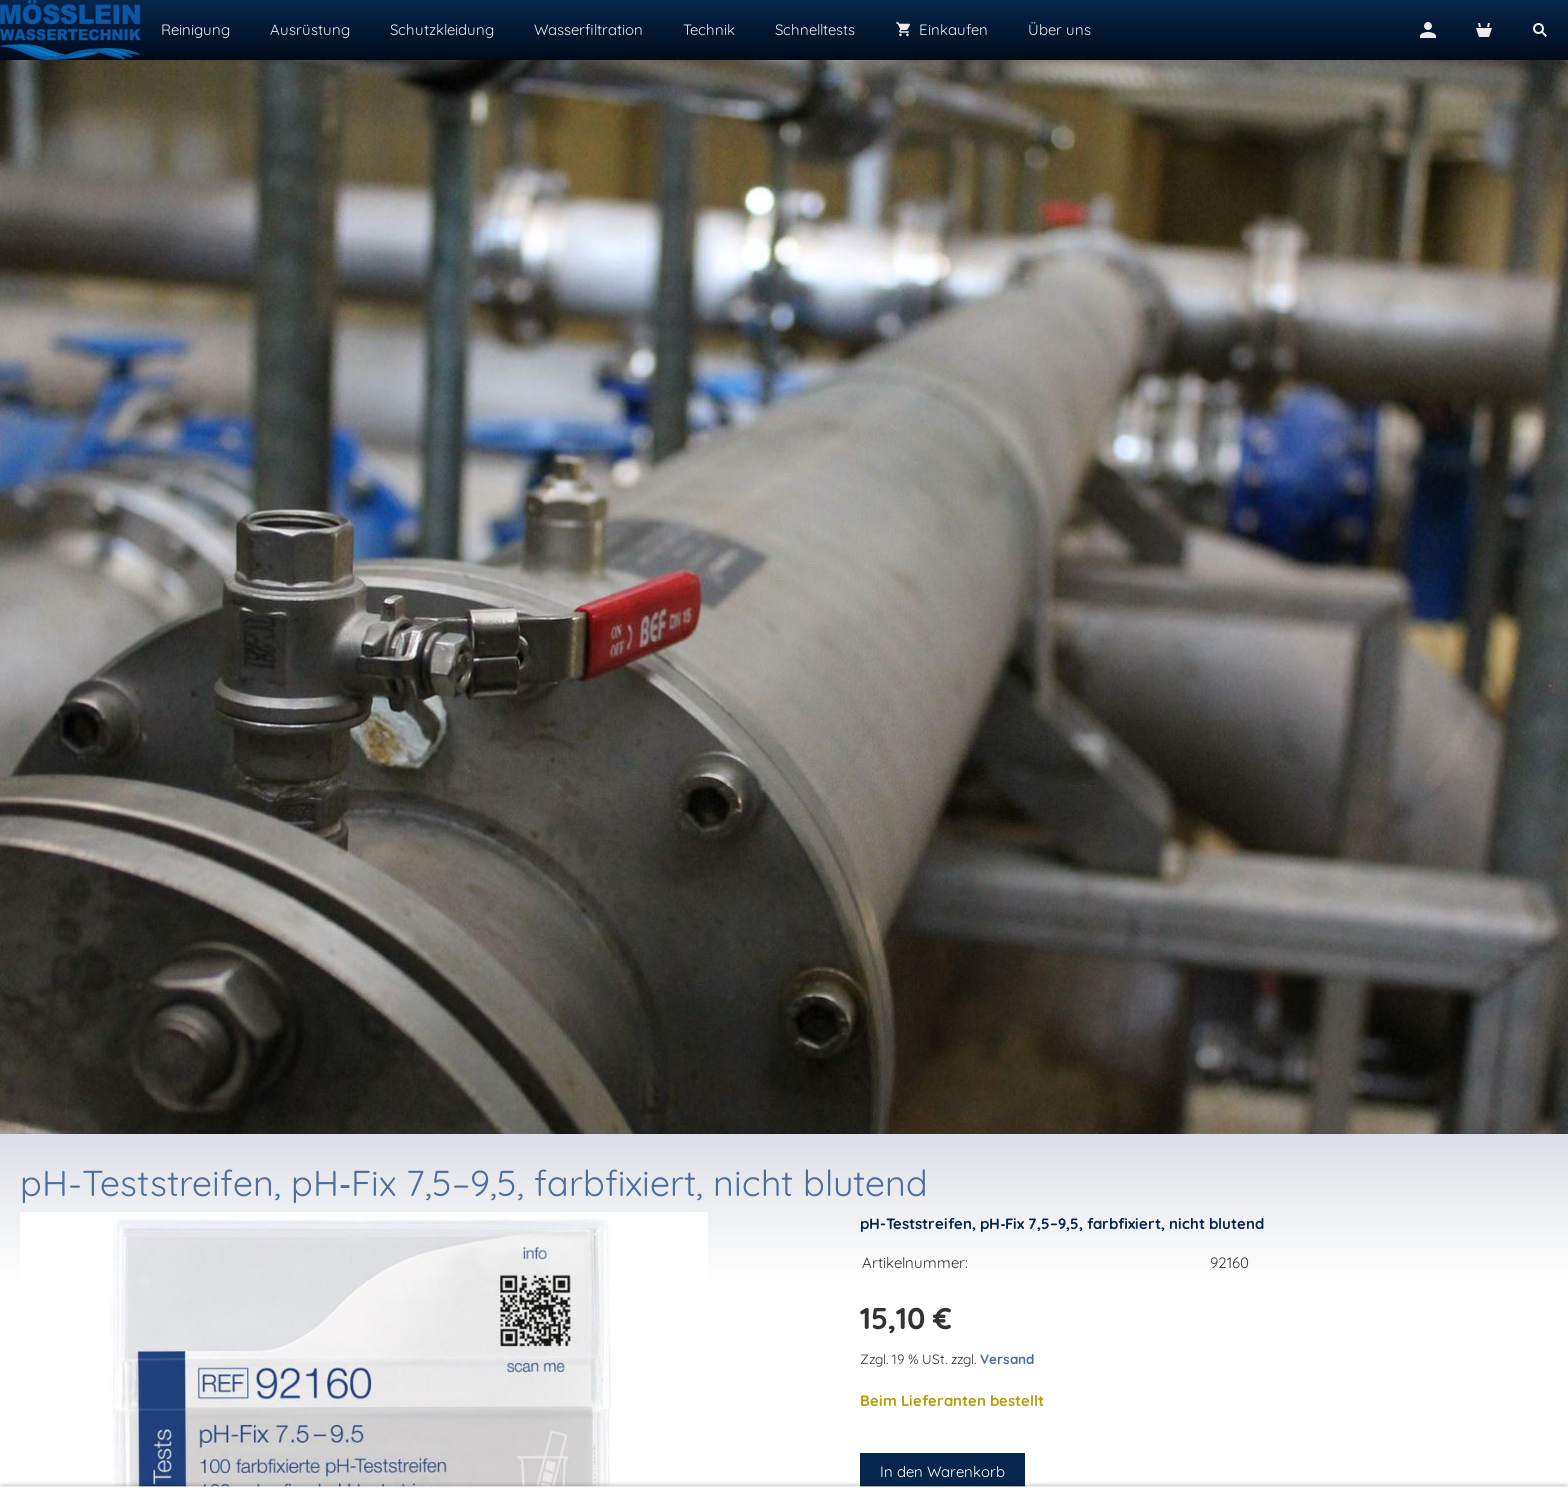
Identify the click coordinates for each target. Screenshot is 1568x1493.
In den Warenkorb (942, 1471)
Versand (1007, 1358)
